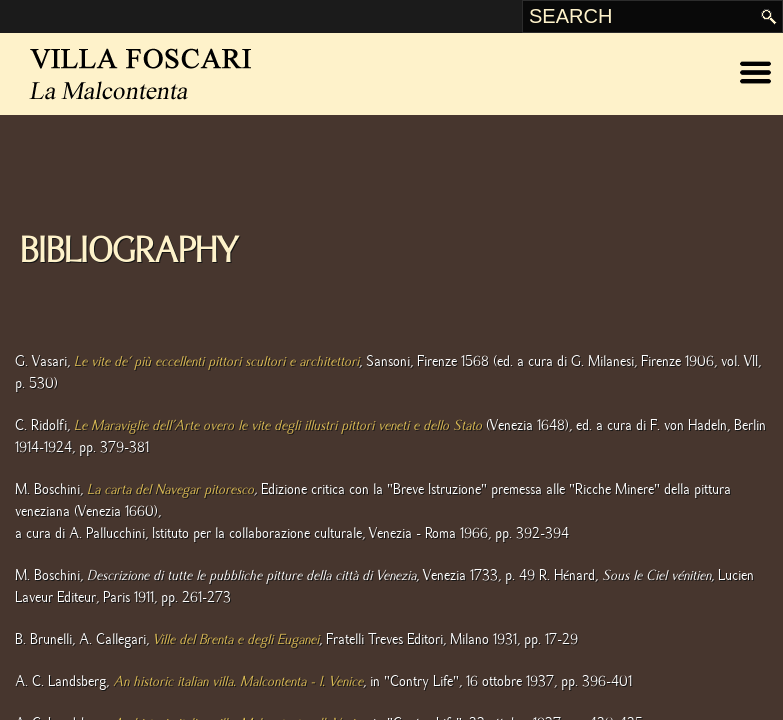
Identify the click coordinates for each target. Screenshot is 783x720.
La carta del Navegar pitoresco (170, 489)
